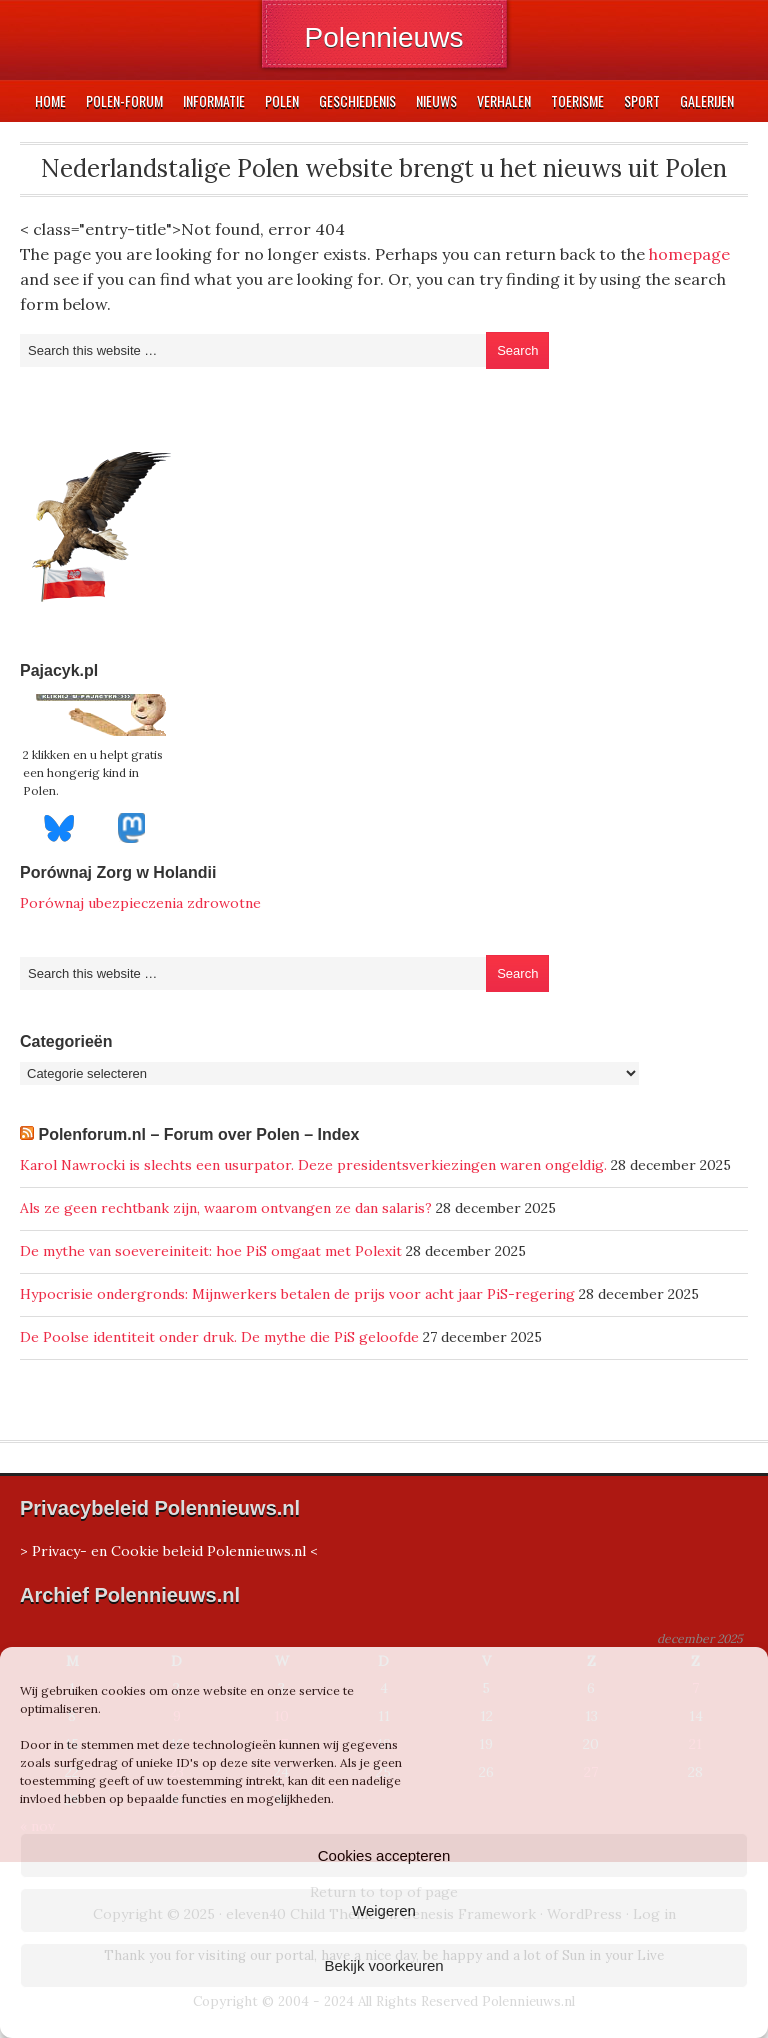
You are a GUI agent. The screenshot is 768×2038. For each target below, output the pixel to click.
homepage (689, 254)
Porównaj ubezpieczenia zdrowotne (140, 903)
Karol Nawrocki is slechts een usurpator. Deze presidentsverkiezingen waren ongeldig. (313, 1165)
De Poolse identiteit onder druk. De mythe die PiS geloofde (219, 1337)
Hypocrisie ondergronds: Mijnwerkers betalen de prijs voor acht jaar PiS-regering (297, 1294)
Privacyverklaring (421, 2011)
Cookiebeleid (325, 2011)
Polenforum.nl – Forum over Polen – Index (198, 1134)
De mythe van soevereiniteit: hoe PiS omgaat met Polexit (211, 1251)
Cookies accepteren (384, 1855)
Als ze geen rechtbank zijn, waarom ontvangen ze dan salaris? (226, 1208)
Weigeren (384, 1910)
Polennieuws (384, 37)
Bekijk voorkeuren (383, 1965)
